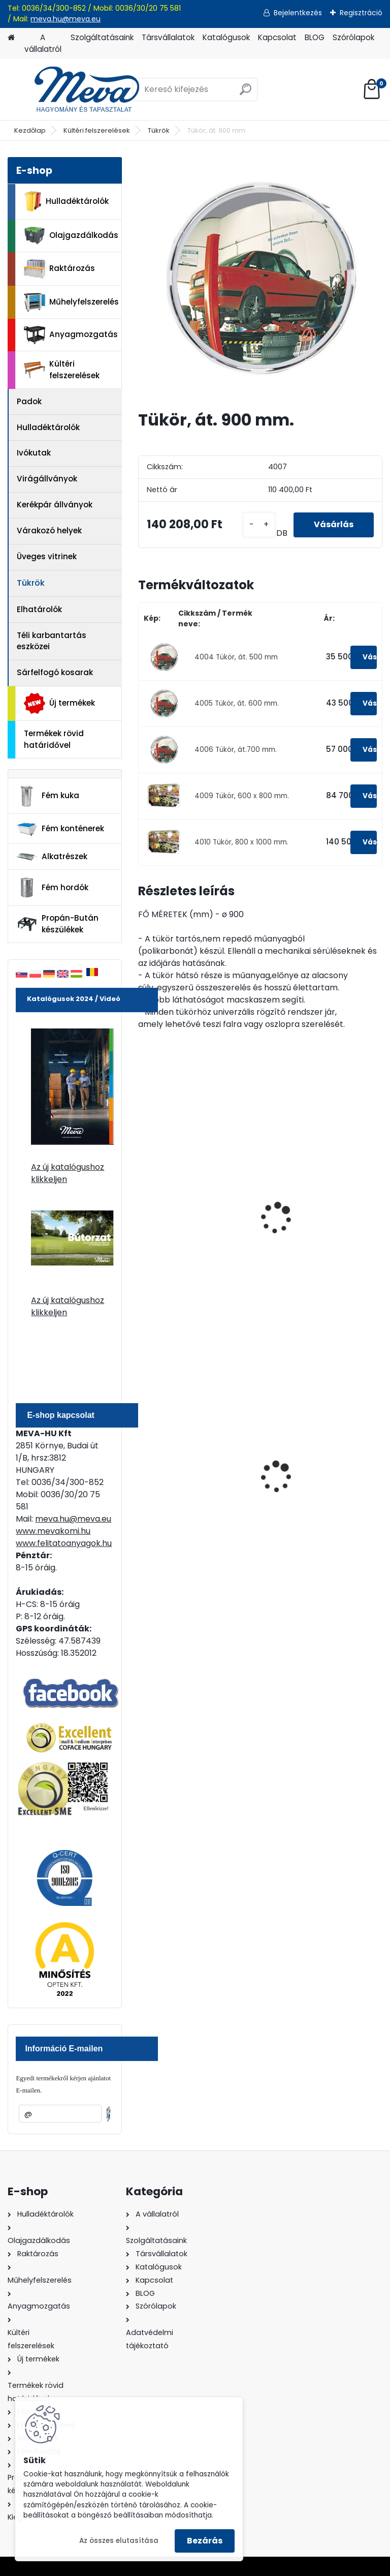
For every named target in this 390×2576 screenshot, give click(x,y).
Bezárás (204, 2541)
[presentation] (143, 1207)
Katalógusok (226, 37)
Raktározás (59, 269)
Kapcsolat (277, 37)
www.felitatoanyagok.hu (64, 1543)
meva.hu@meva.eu (65, 19)
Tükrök (159, 130)
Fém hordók (52, 887)
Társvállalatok (168, 37)
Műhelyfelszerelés (71, 302)
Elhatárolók (39, 609)
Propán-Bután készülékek (57, 924)
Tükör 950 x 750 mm (185, 1222)
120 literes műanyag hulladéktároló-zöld (311, 1476)
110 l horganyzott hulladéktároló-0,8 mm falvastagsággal (191, 1478)
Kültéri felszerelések (96, 130)
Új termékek (59, 703)
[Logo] (77, 89)
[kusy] (259, 525)
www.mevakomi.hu (53, 1531)
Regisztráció (361, 13)
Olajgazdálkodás (71, 235)
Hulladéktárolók (66, 201)
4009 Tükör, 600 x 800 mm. (241, 796)
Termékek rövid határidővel (54, 739)
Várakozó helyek (49, 530)
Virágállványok (47, 478)
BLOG (314, 37)
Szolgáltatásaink (102, 37)
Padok (29, 401)
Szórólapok (353, 37)
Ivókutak (34, 452)
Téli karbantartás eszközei (51, 641)
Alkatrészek (51, 856)
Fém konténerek (60, 829)
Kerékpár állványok (54, 504)
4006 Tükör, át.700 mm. (235, 749)
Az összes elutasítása (118, 2540)
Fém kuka (47, 796)
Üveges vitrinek (47, 556)
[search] (245, 93)
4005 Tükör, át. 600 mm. (236, 703)
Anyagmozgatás (71, 335)
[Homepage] (11, 38)
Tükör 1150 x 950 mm (311, 1222)
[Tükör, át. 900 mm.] (260, 279)
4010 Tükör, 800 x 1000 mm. (241, 842)
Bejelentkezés (298, 13)
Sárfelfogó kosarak (55, 672)
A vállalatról (42, 43)
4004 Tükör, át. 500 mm (236, 657)
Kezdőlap (30, 130)
